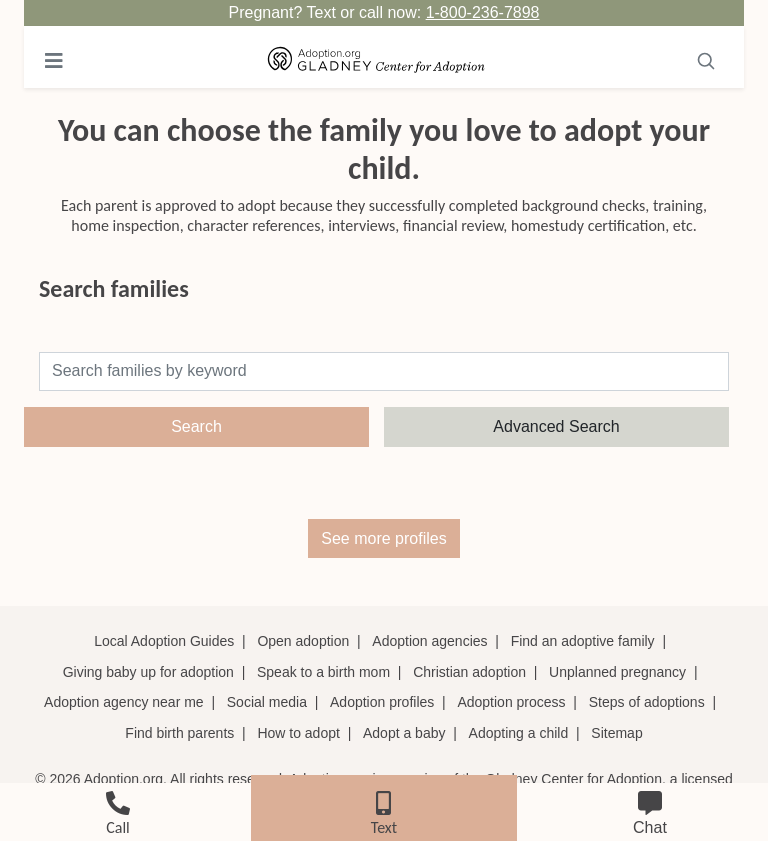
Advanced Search (556, 426)
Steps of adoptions (647, 702)
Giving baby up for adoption (148, 672)
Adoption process (511, 702)
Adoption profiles (382, 702)
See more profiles (383, 538)
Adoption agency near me (124, 702)
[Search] (706, 61)
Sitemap (616, 733)
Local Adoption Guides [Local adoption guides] (164, 641)
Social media (267, 702)
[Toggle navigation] (54, 61)
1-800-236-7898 (483, 12)
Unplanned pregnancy (617, 672)
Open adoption (303, 641)
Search (196, 426)
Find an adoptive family (583, 641)
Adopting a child (519, 733)
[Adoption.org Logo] (376, 61)
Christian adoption (469, 672)
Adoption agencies (429, 641)
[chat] (650, 809)
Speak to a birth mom (323, 672)
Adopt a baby (404, 733)
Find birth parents (179, 733)
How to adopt (298, 733)
